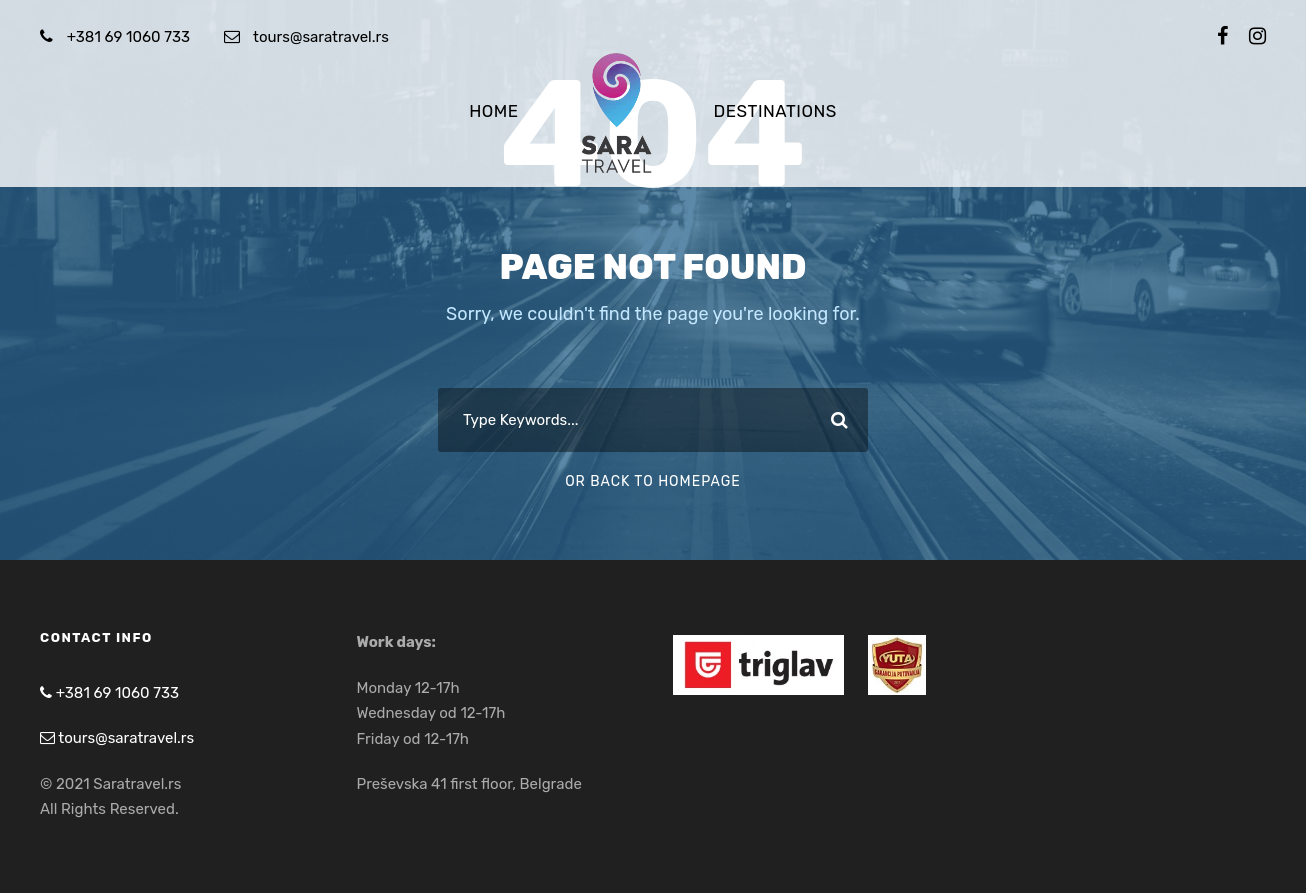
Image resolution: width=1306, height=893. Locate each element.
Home (493, 111)
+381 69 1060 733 (128, 37)
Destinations (775, 111)
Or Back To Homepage (653, 481)
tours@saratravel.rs (321, 37)
